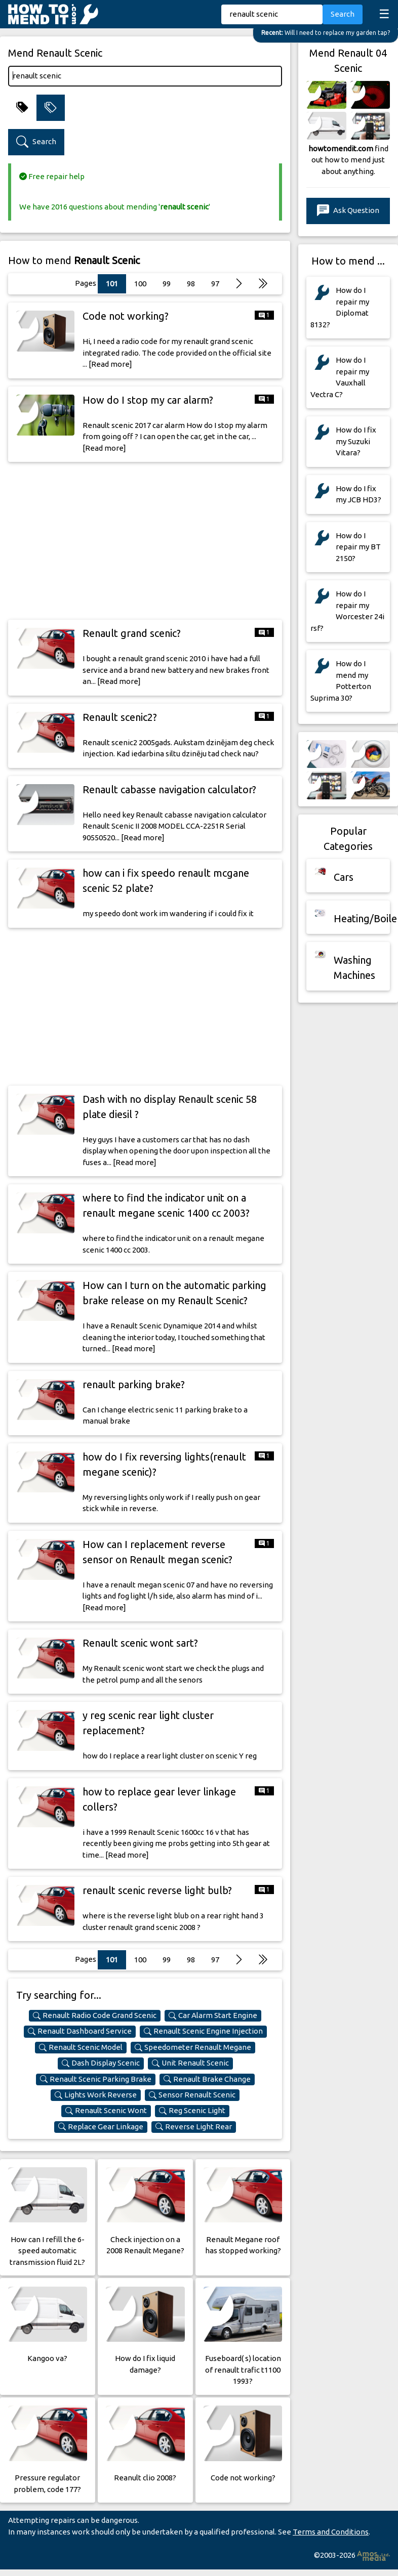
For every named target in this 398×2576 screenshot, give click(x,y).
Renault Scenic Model (81, 2047)
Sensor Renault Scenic (192, 2094)
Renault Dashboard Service (80, 2031)
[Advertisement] (145, 541)
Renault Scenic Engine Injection (203, 2031)
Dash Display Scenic (101, 2063)
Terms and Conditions (331, 2531)
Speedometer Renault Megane (193, 2047)
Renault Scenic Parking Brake (95, 2079)
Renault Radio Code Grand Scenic (94, 2015)
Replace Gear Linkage (100, 2126)
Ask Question (348, 211)
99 (167, 283)
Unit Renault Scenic (190, 2063)
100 (140, 283)
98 (191, 283)
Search (342, 14)
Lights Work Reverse (96, 2094)
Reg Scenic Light (192, 2110)
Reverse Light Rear (193, 2126)
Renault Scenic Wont (106, 2110)
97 (215, 283)
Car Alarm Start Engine (213, 2015)
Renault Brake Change (207, 2079)
